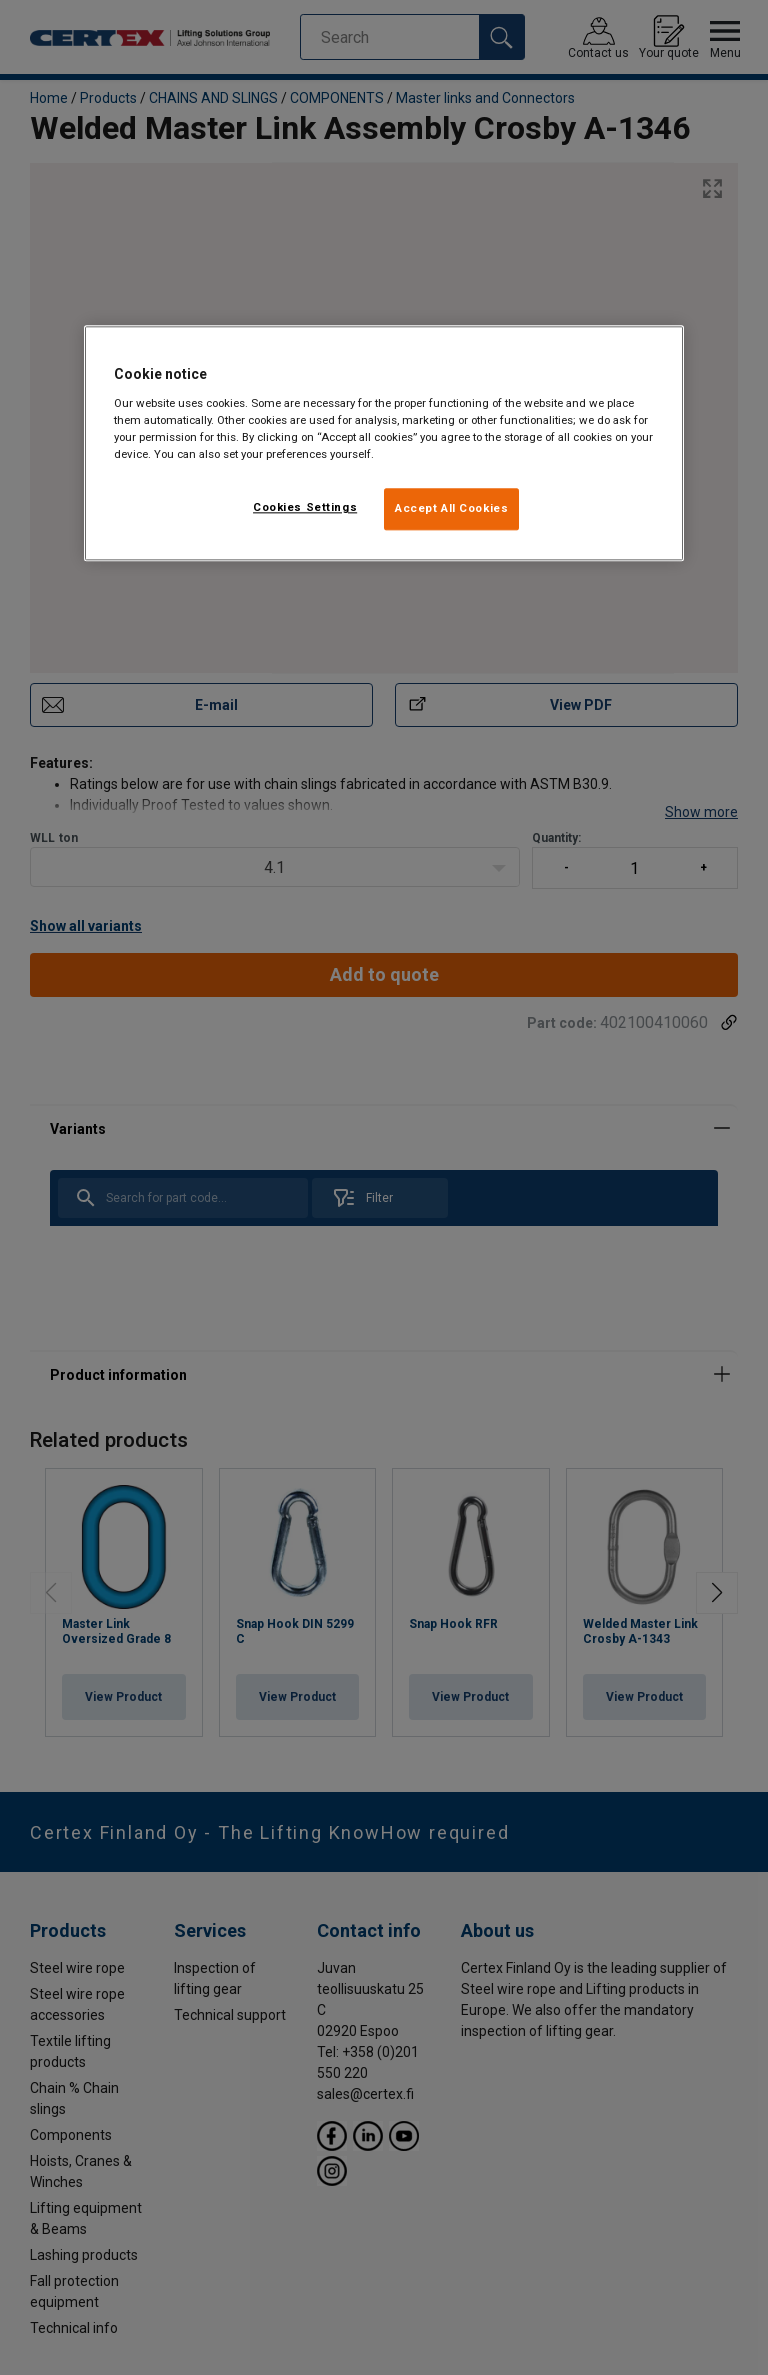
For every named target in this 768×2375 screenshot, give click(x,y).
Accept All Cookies (451, 508)
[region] (384, 444)
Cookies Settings (305, 507)
